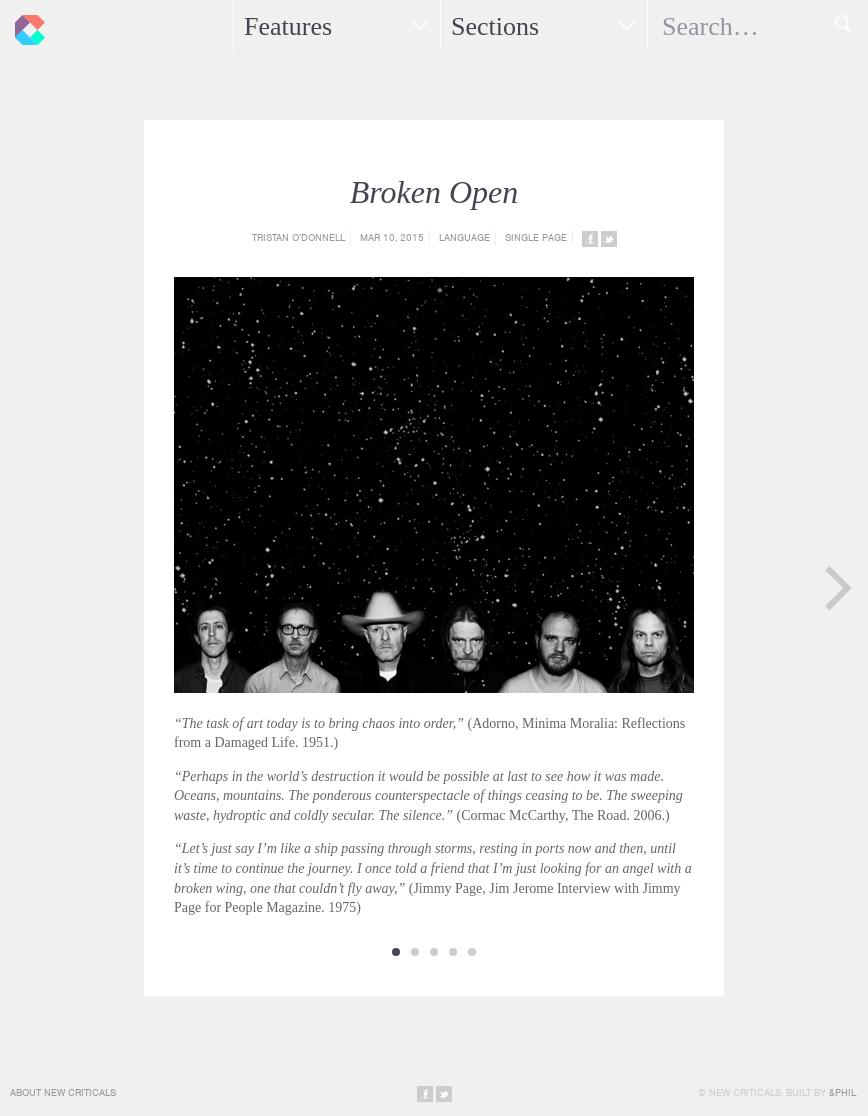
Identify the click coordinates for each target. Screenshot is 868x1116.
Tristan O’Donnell (298, 237)
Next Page (838, 588)
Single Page (536, 237)
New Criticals (25, 25)
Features (288, 26)
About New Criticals (63, 1092)
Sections (495, 26)
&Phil (842, 1092)
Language (464, 237)
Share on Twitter (609, 239)
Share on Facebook (590, 239)
